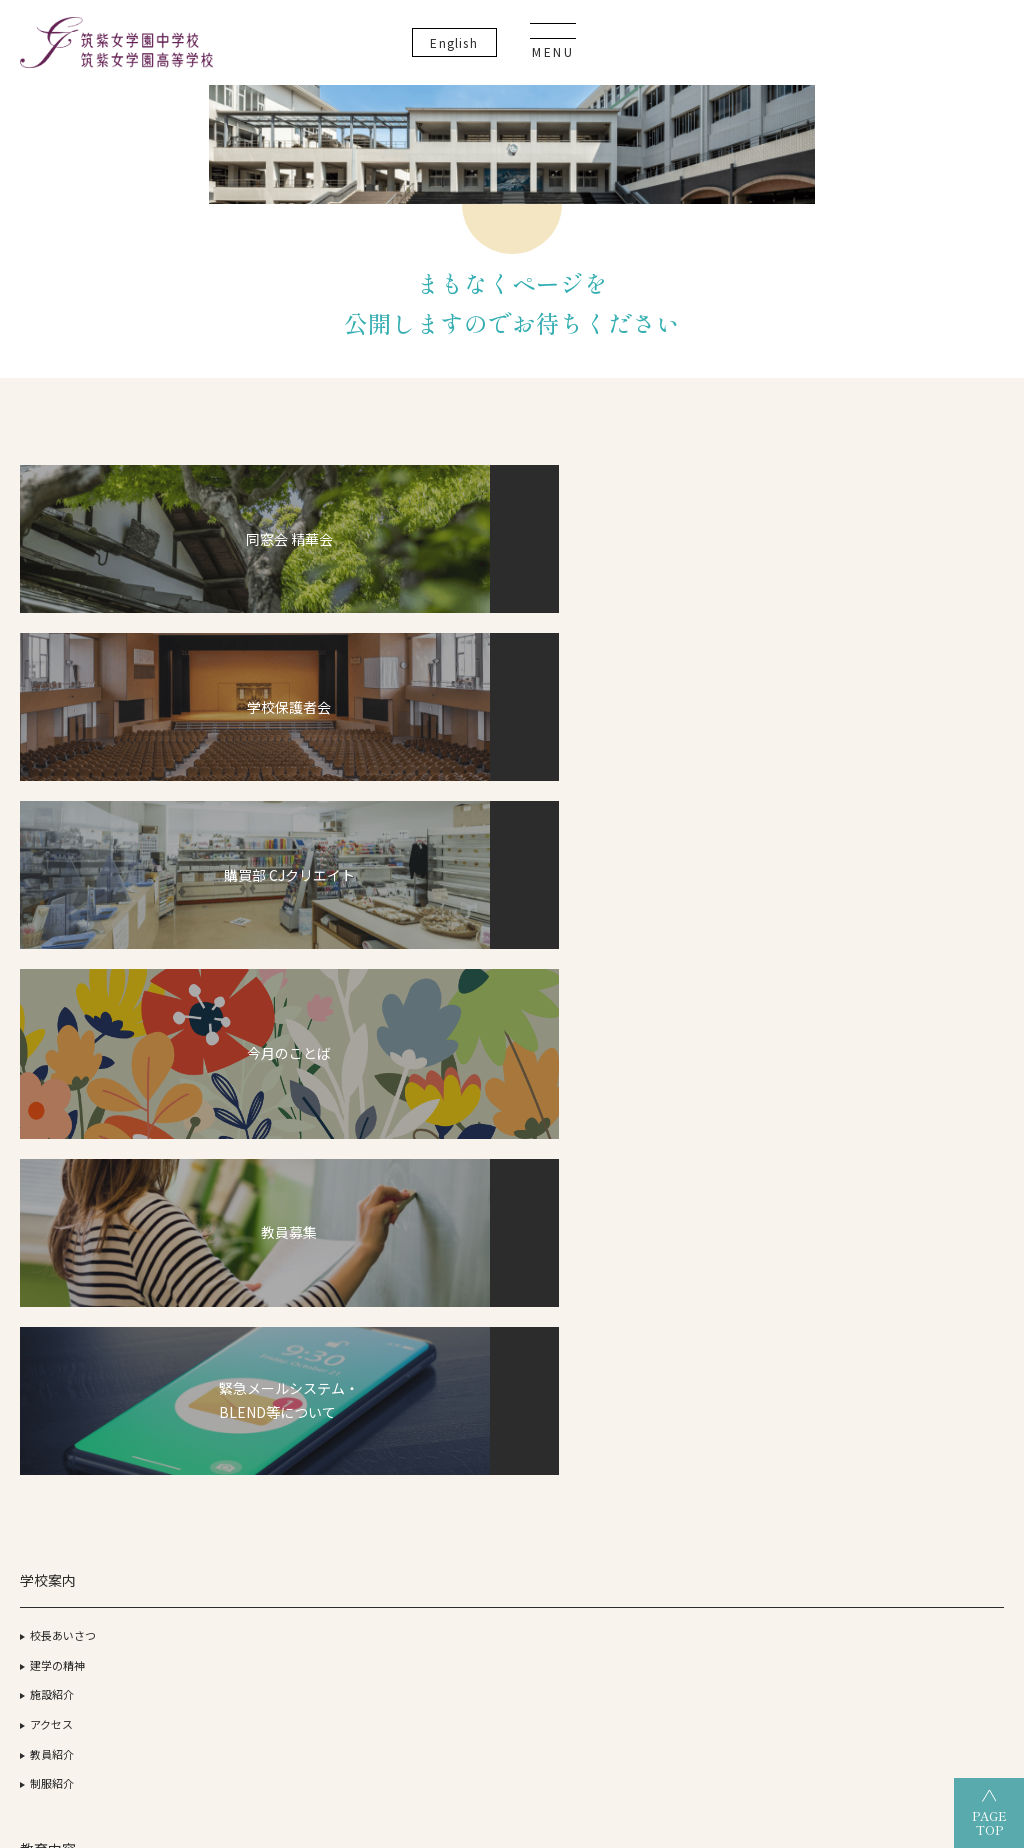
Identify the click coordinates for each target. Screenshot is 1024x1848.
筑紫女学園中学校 (882, 1651)
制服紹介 (52, 1114)
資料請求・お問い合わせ (943, 1132)
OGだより (737, 1025)
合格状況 (734, 966)
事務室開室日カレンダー (943, 1162)
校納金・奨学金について (431, 1084)
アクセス (51, 1055)
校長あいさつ (63, 966)
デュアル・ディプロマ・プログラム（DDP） (260, 1013)
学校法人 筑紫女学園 (151, 1651)
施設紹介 (52, 1025)
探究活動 (236, 1092)
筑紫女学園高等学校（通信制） (698, 1651)
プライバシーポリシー (938, 906)
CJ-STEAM (227, 966)
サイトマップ (916, 1013)
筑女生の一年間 (409, 1144)
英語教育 (236, 1122)
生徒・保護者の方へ (932, 1191)
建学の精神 (57, 995)
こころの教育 (247, 1151)
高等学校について (586, 966)
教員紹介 (52, 1084)
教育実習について (927, 1043)
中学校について (409, 966)
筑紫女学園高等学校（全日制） (472, 1651)
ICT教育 (233, 1062)
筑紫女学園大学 (295, 1651)
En (849, 49)
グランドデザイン (428, 995)
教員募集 (905, 1073)
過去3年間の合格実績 (764, 995)
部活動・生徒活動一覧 (426, 1025)
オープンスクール (762, 1096)
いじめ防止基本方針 (932, 935)
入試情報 (393, 1055)
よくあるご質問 (921, 1102)
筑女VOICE (397, 1173)
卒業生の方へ (916, 1221)
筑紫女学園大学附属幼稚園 (512, 1685)
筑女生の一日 (404, 1114)
